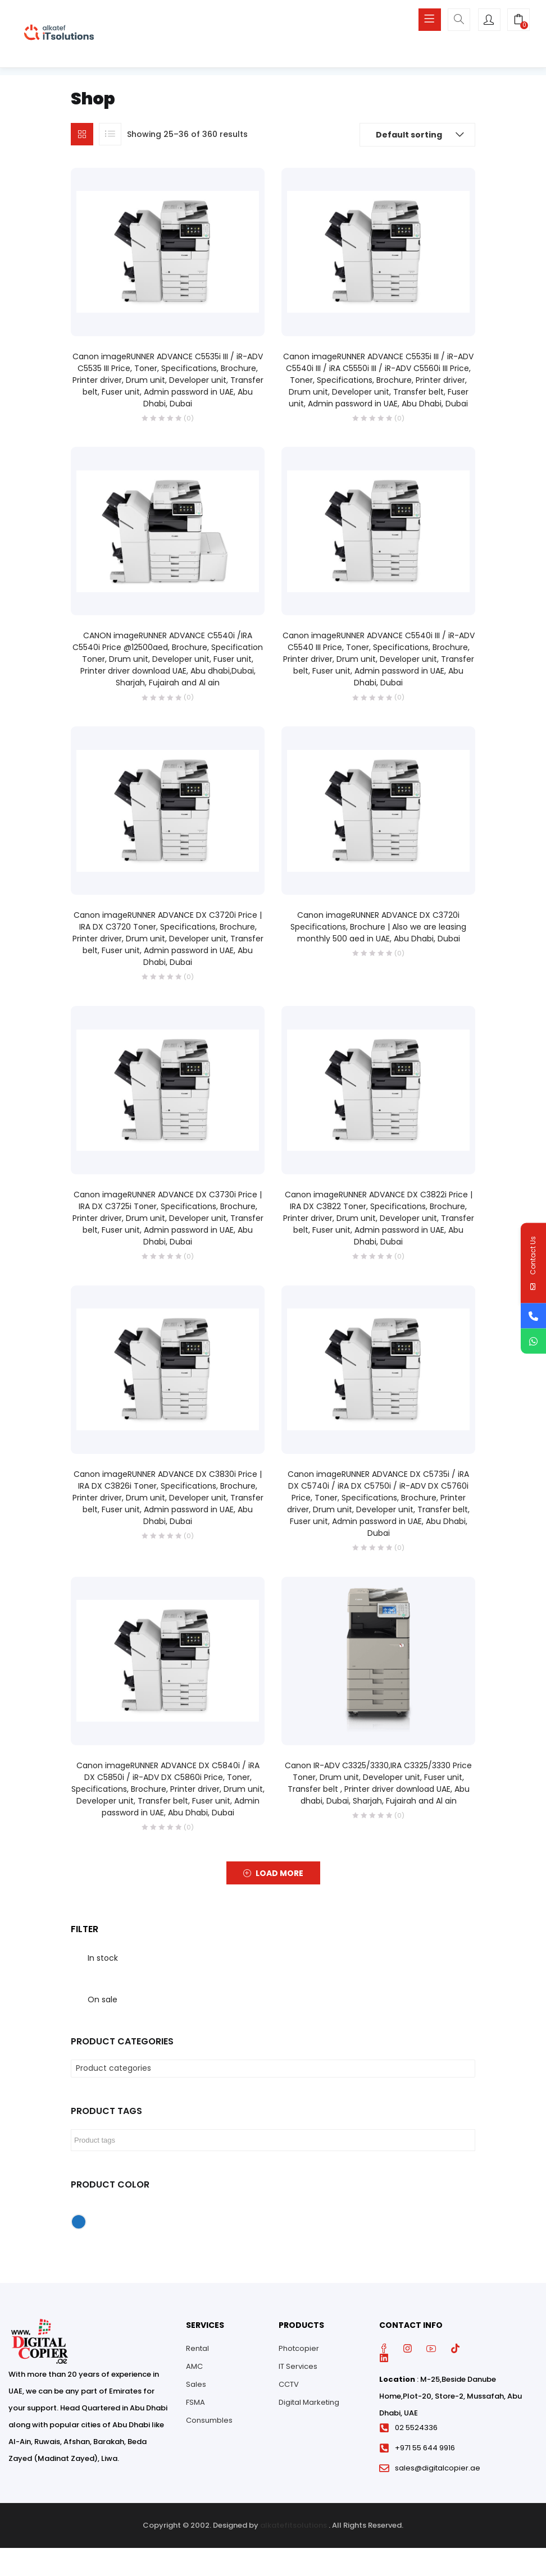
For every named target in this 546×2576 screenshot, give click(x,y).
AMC (194, 2366)
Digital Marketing (309, 2402)
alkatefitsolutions (293, 2525)
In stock (103, 1958)
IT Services (298, 2366)
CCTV (289, 2384)
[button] (518, 20)
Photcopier (299, 2348)
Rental (197, 2348)
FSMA (195, 2402)
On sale (102, 1999)
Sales (196, 2384)
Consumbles (209, 2420)
